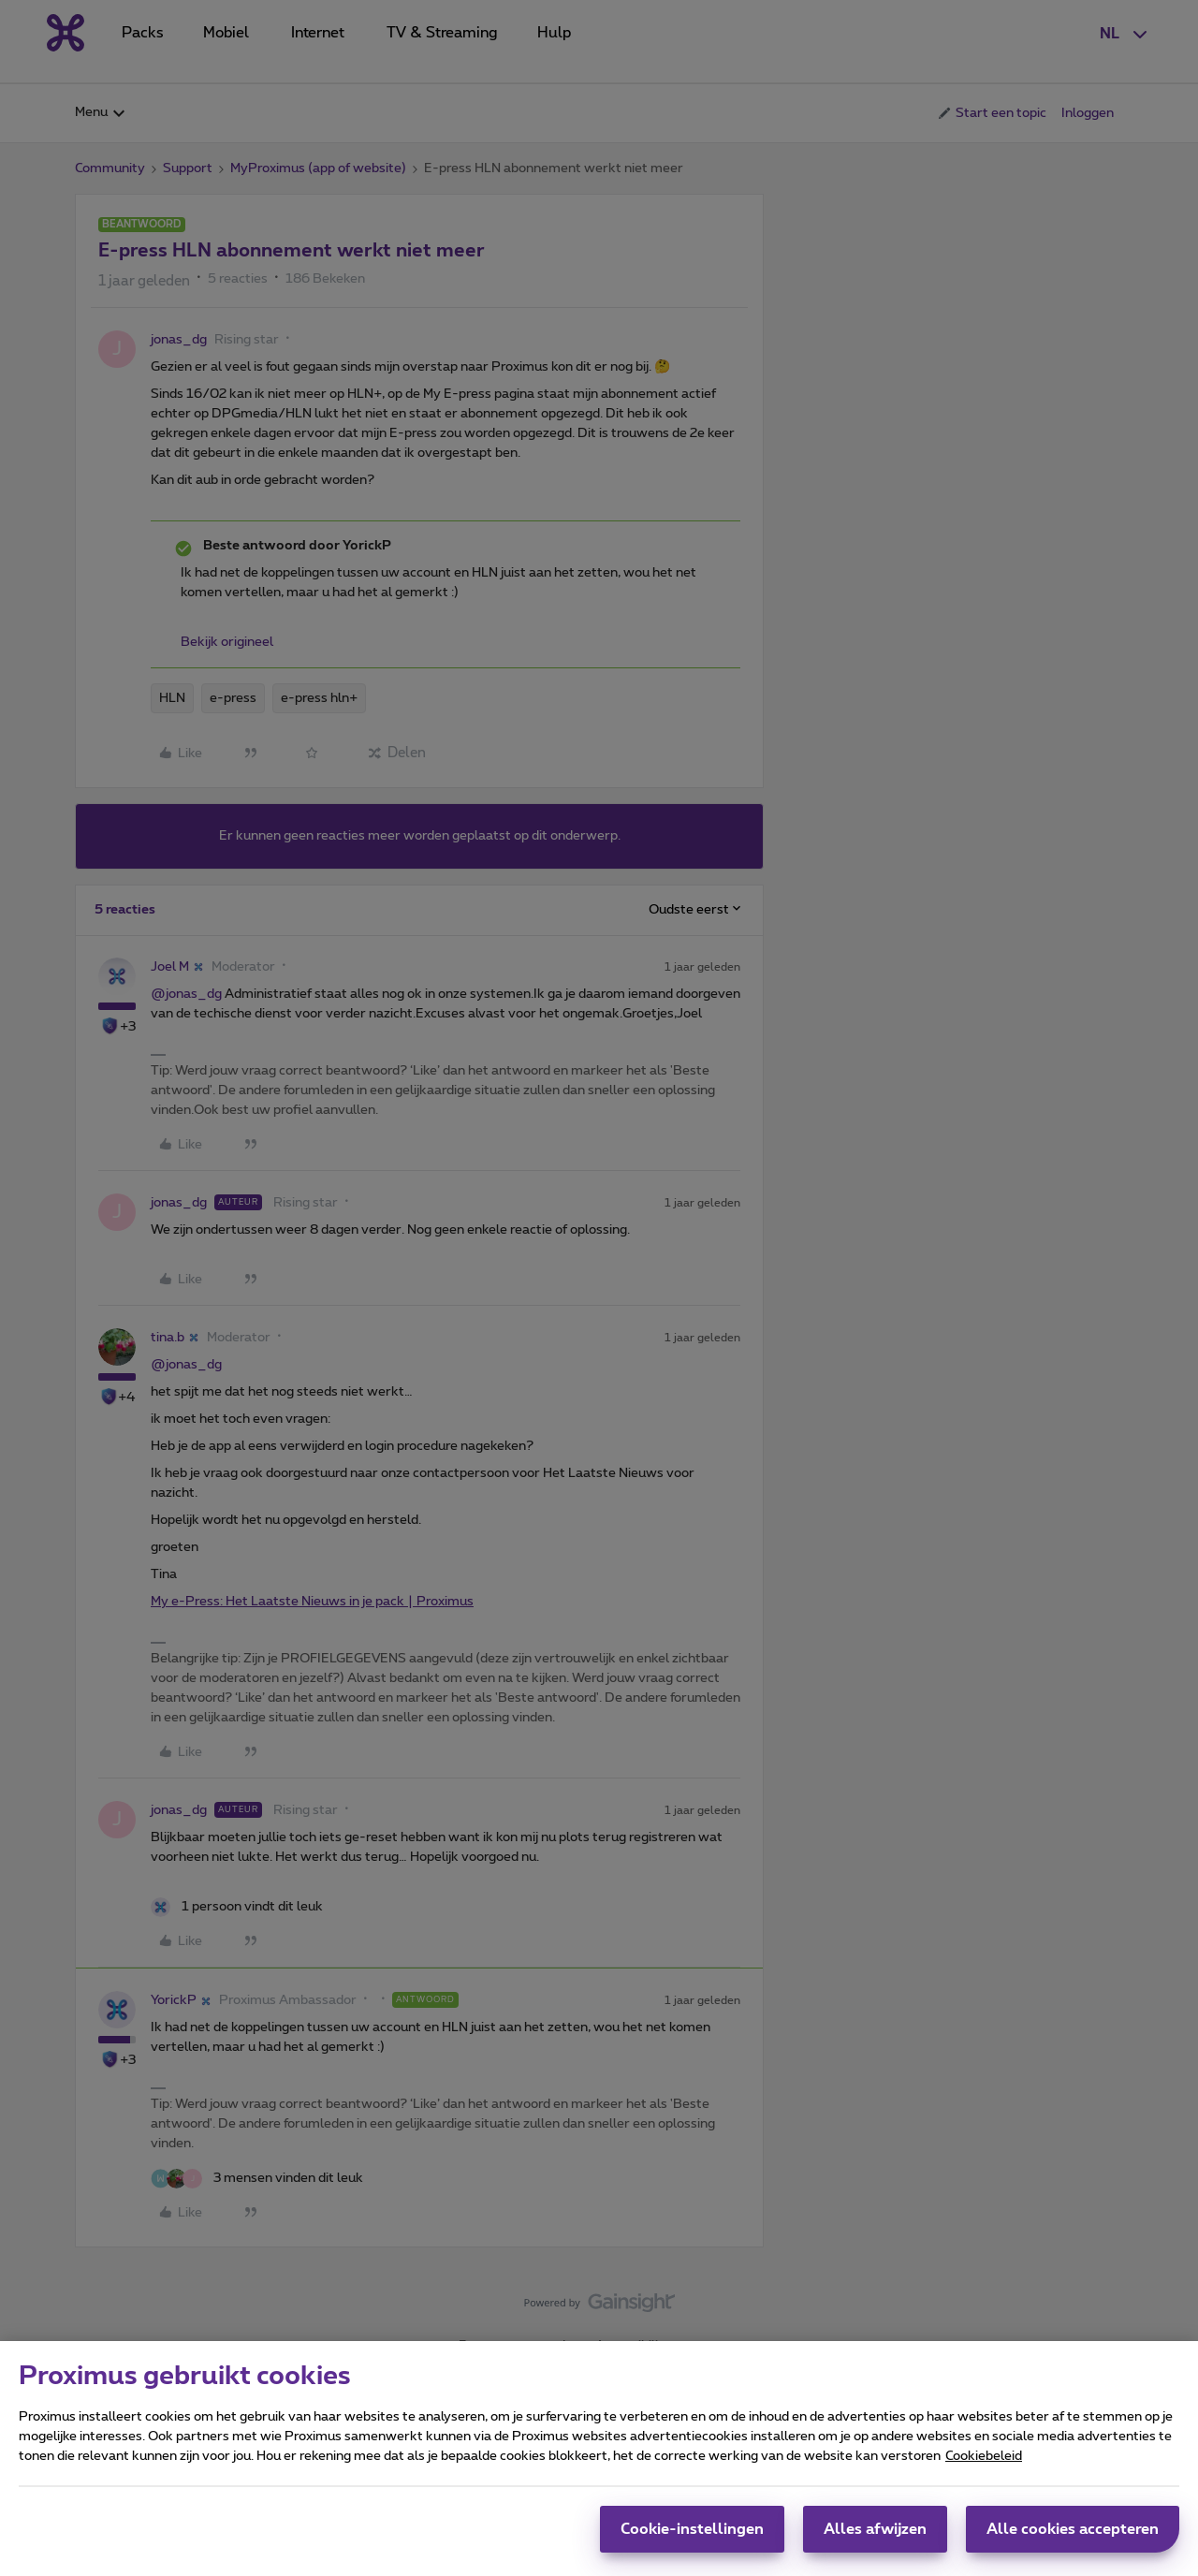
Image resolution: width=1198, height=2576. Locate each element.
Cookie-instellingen (692, 2529)
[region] (599, 2458)
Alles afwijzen (875, 2529)
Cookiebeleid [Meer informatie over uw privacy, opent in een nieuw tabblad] (983, 2456)
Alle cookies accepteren (1072, 2529)
